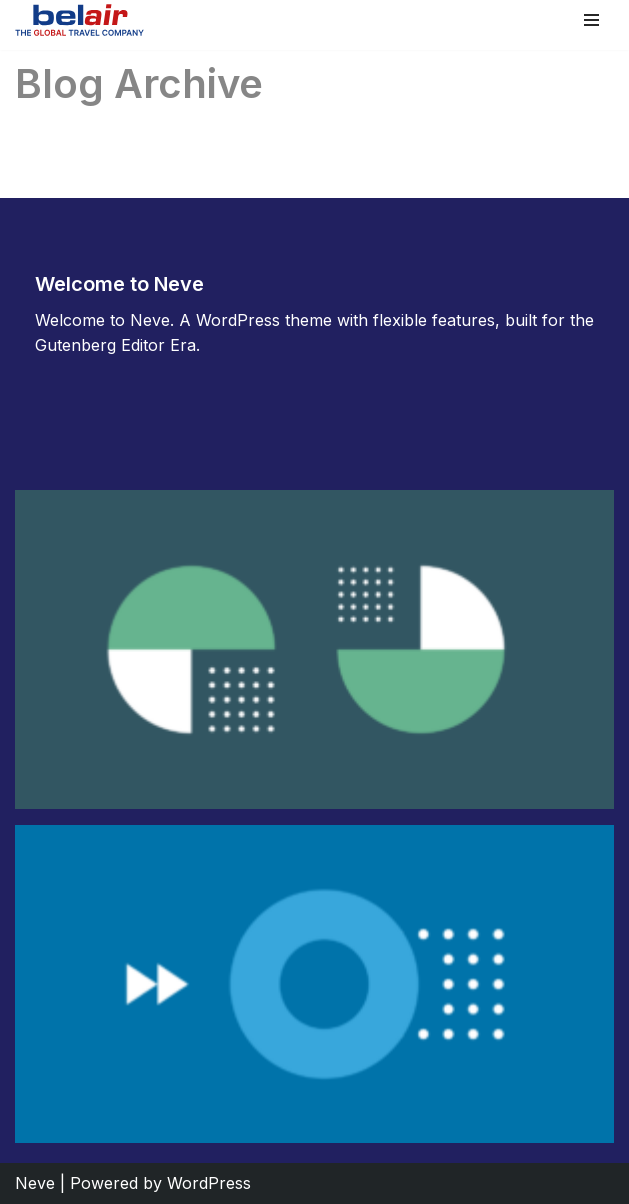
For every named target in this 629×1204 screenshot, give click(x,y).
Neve (35, 1183)
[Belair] (79, 20)
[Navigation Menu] (591, 20)
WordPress (209, 1183)
